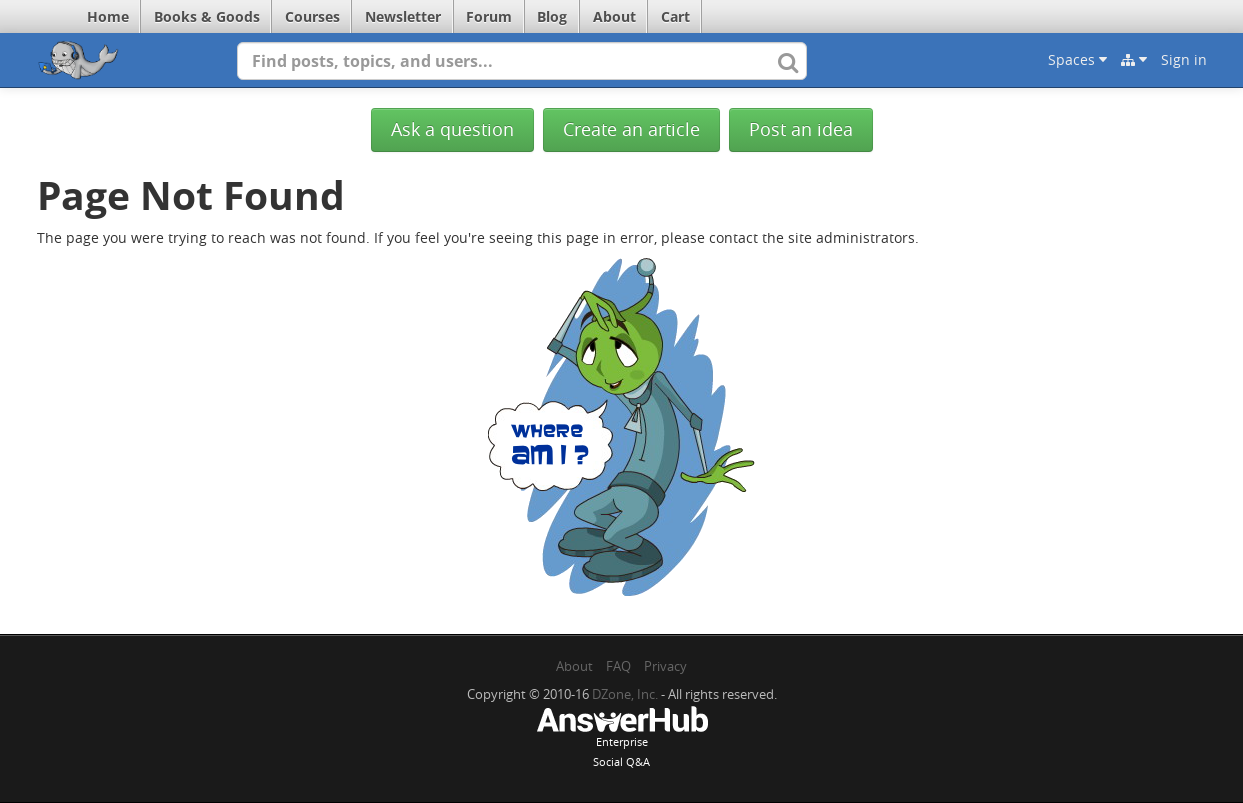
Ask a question (452, 129)
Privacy (665, 666)
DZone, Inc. (625, 694)
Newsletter (403, 16)
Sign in (1184, 59)
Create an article (631, 129)
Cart (675, 16)
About (614, 16)
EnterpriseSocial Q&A (622, 739)
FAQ (618, 666)
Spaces (1077, 59)
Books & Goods (207, 16)
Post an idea (801, 129)
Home (108, 16)
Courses (312, 16)
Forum (489, 16)
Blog (552, 16)
